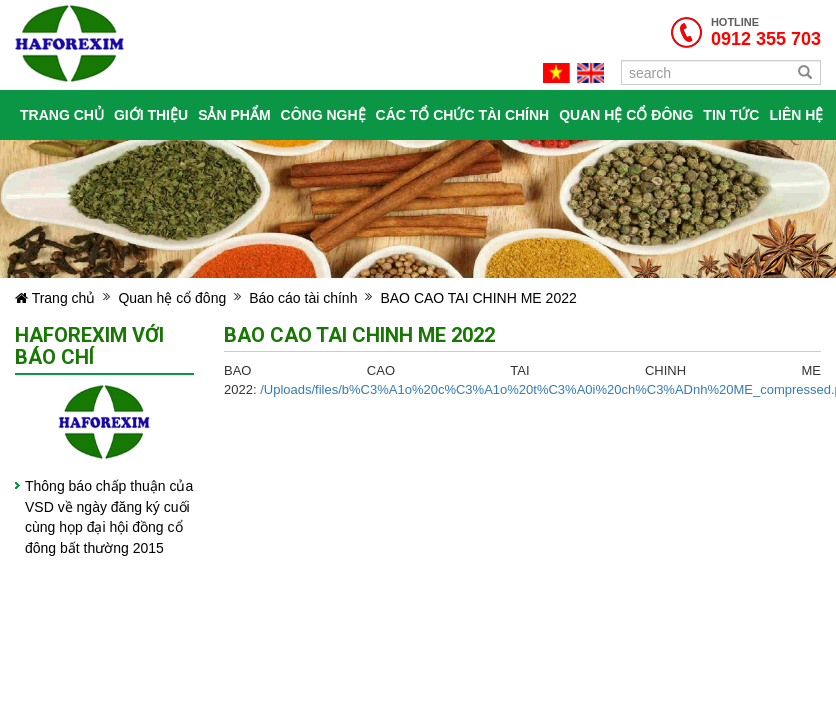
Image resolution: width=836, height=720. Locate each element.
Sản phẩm (234, 115)
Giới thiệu (151, 115)
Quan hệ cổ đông (626, 115)
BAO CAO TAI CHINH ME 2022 (478, 298)
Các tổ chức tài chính (463, 115)
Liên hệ (796, 115)
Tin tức (731, 115)
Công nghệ (323, 115)
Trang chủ (62, 115)
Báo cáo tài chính (303, 298)
